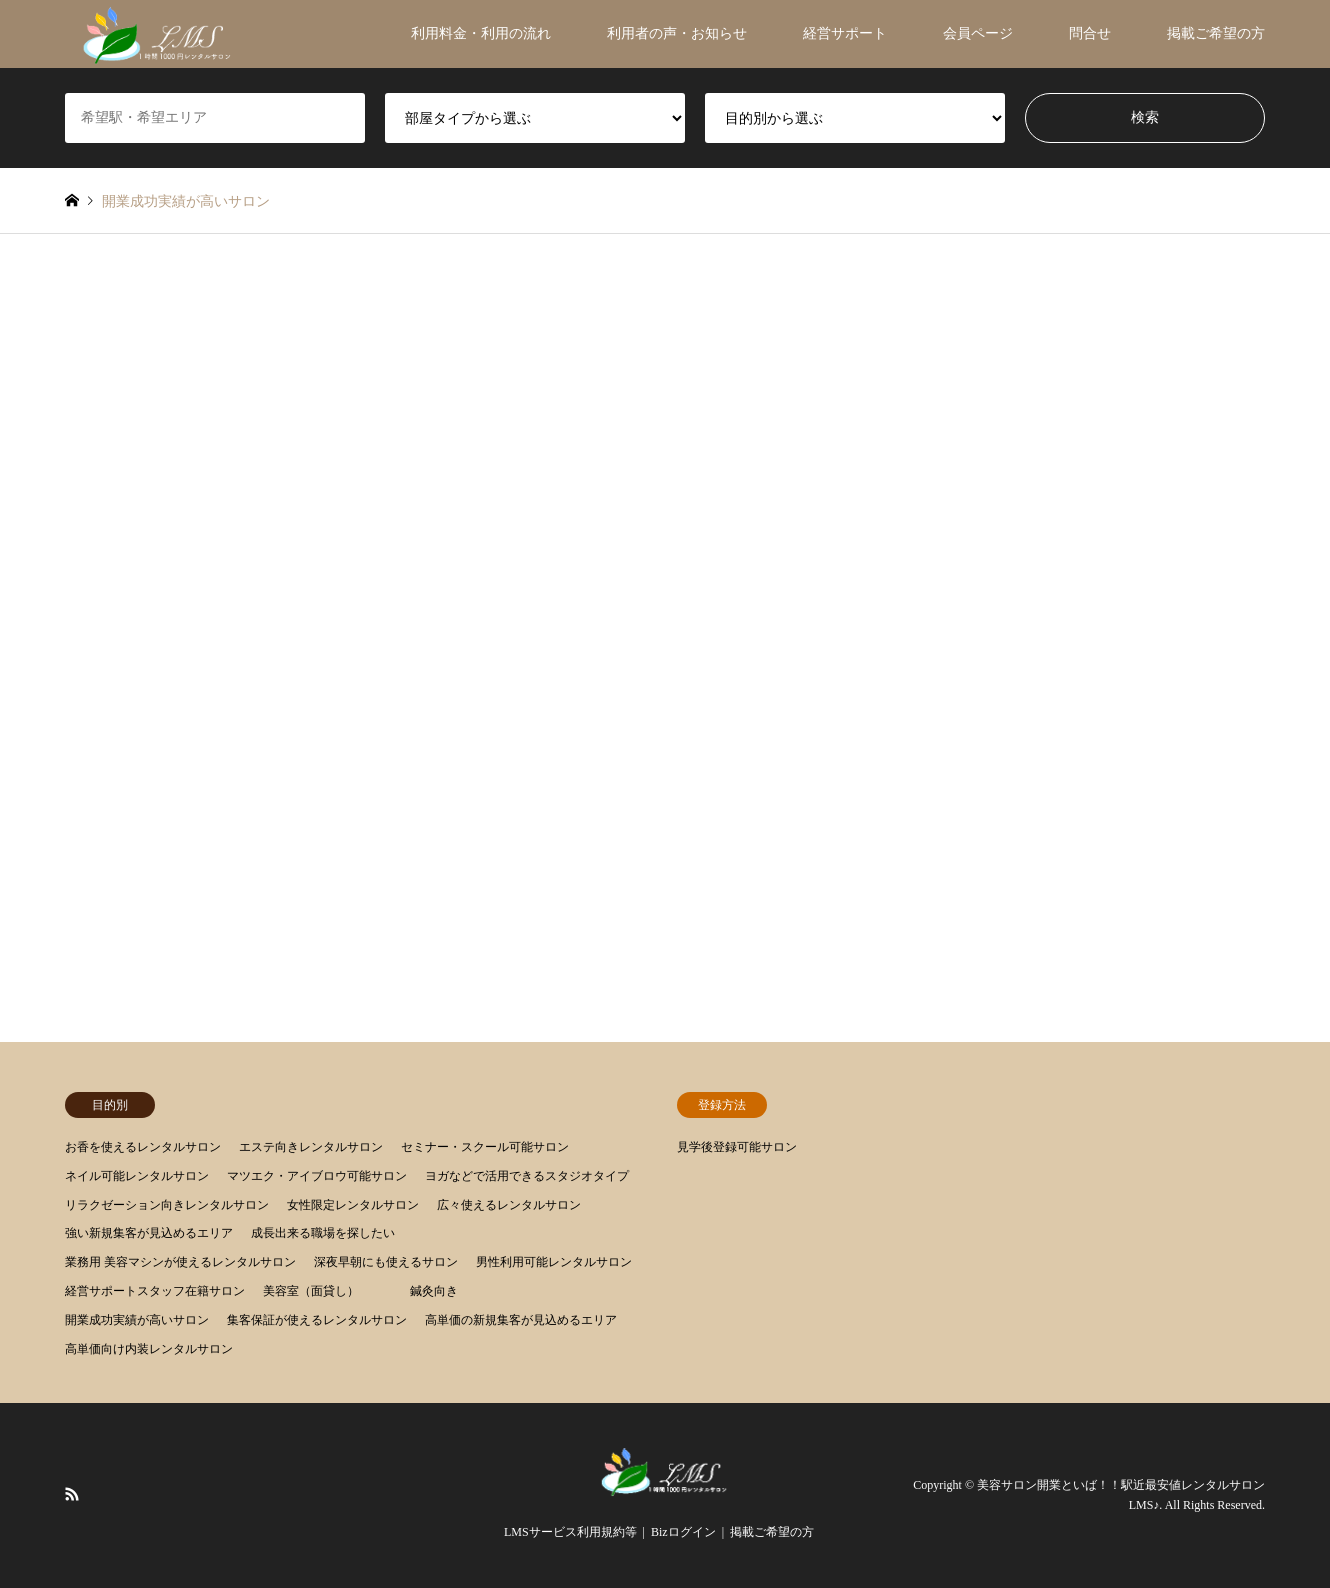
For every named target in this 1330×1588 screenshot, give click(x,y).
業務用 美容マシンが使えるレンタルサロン (180, 1262)
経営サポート (845, 33)
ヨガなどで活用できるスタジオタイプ (527, 1176)
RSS (72, 1494)
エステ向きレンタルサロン (311, 1147)
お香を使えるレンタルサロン (143, 1147)
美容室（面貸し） (311, 1291)
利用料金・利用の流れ (481, 33)
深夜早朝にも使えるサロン (386, 1262)
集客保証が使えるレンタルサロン (317, 1320)
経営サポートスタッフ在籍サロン (155, 1291)
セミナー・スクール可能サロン (485, 1147)
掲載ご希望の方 (1216, 33)
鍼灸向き (434, 1291)
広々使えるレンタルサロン (509, 1205)
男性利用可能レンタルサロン (554, 1262)
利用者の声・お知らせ (677, 33)
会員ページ (978, 33)
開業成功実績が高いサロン (137, 1320)
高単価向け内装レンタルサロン (149, 1349)
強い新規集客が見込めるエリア (149, 1233)
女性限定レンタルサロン (353, 1205)
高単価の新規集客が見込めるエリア (521, 1320)
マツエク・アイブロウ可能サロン (317, 1176)
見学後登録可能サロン (737, 1147)
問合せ (1090, 33)
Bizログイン (683, 1532)
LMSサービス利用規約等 (570, 1532)
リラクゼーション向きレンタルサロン (167, 1205)
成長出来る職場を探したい (323, 1233)
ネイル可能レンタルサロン (137, 1176)
